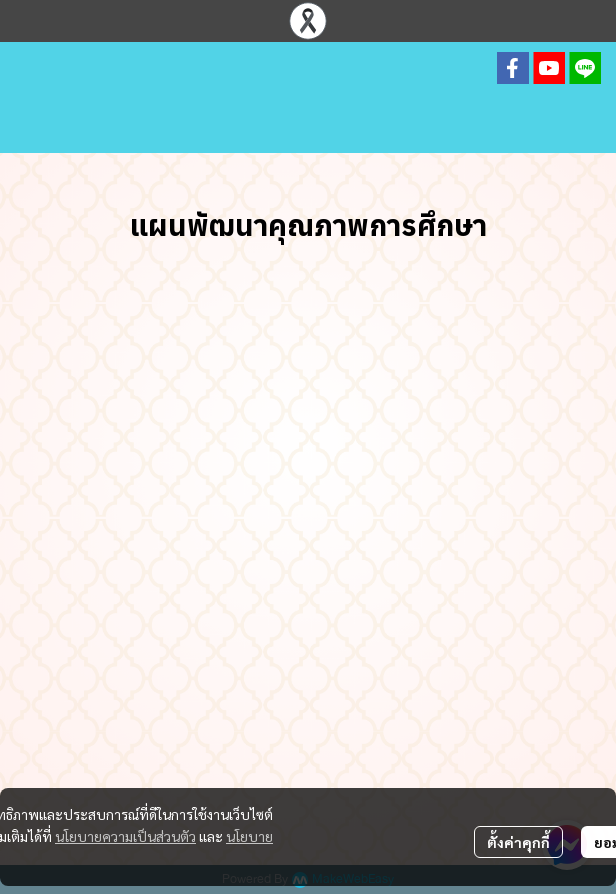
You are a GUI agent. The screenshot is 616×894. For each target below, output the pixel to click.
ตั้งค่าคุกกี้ (518, 842)
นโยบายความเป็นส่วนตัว (125, 836)
